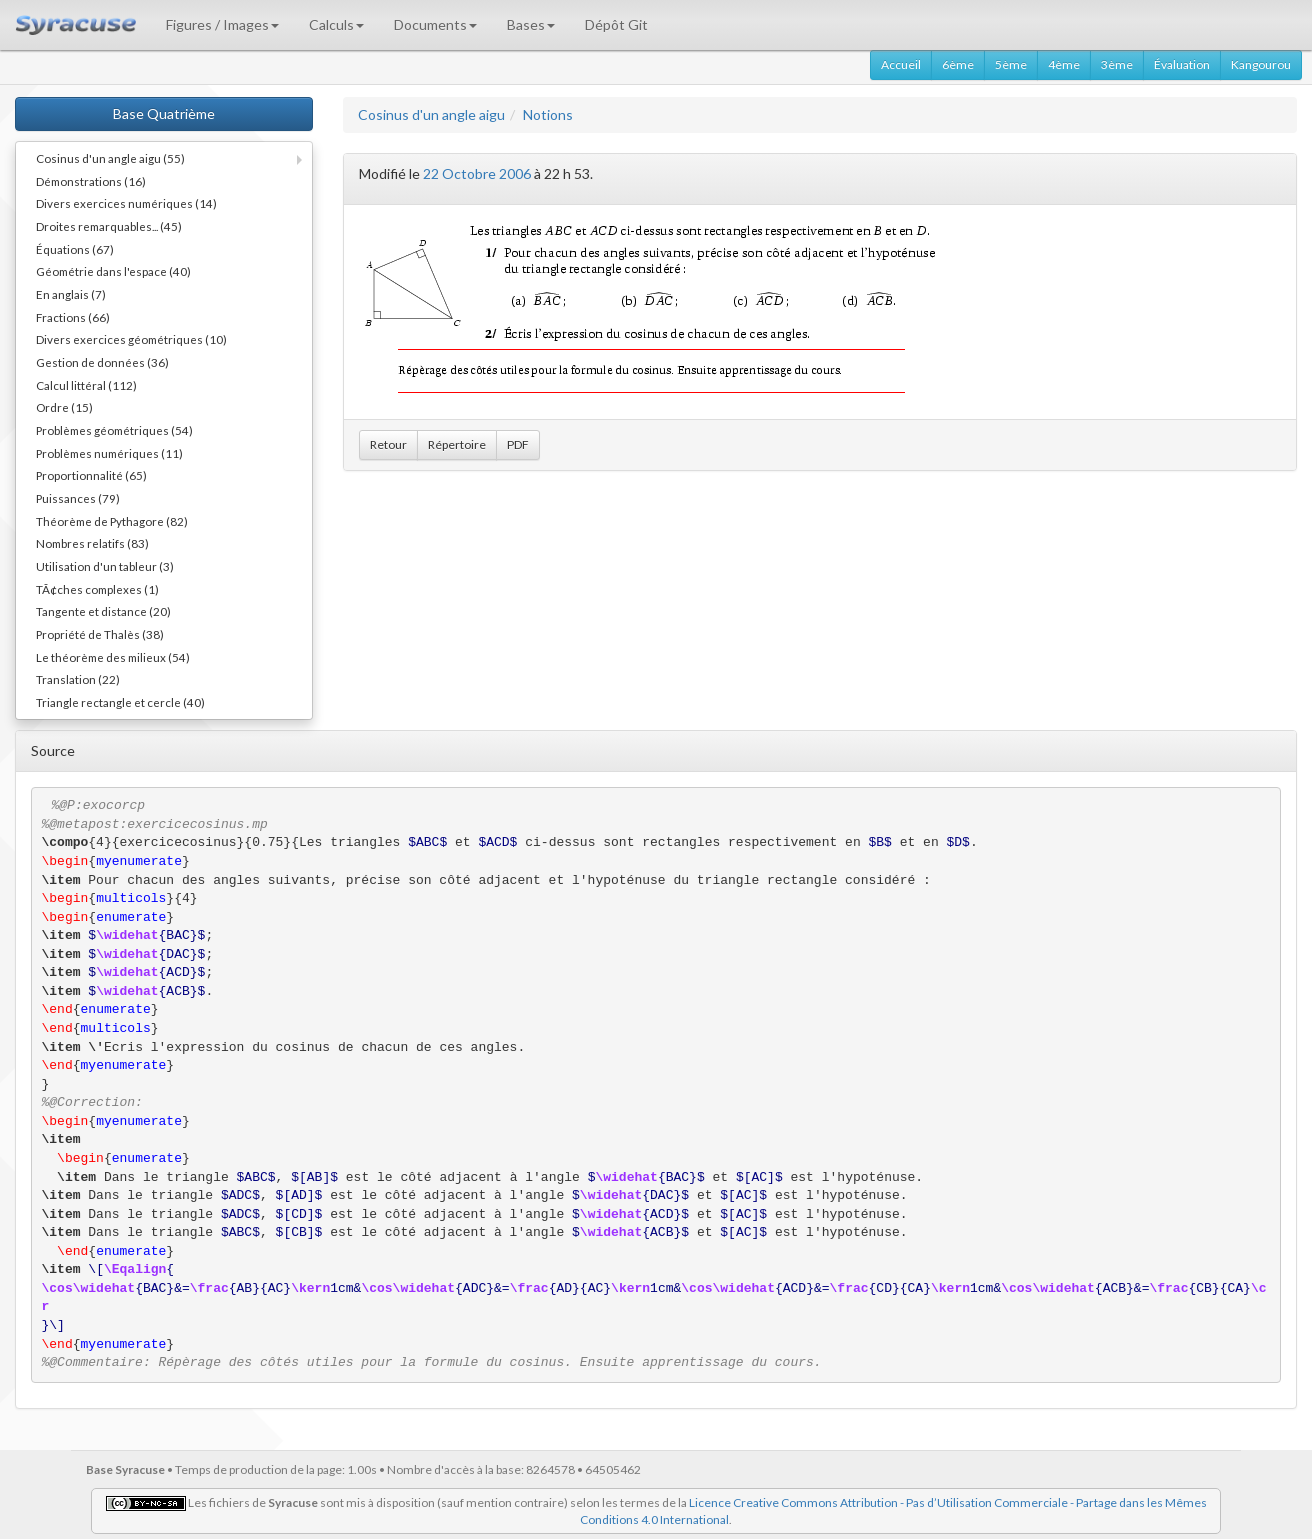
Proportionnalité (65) (91, 475)
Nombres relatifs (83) (92, 543)
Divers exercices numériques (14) (126, 203)
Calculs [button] (336, 24)
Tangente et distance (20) (103, 611)
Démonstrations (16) (91, 181)
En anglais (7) (71, 294)
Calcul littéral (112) (86, 385)
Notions (548, 114)
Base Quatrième (164, 113)
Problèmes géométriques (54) (114, 430)
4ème (1064, 64)
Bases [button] (531, 24)
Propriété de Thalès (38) (100, 634)
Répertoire (457, 444)
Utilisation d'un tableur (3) (105, 566)
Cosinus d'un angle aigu (431, 114)
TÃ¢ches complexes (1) (97, 589)
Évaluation (1182, 64)
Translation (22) (78, 679)
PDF (518, 444)
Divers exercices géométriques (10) (131, 339)
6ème (958, 64)
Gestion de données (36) (102, 362)
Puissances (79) (78, 498)
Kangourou (1261, 64)
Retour (388, 444)
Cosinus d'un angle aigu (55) (110, 158)
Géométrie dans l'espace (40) (113, 271)
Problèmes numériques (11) (109, 453)
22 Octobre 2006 (477, 173)
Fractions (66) (73, 317)
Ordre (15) (64, 407)
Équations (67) (75, 249)
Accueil (901, 64)
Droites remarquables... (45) (109, 226)
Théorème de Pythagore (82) (112, 521)
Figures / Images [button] (222, 24)
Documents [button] (435, 24)
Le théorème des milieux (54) (113, 657)
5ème (1011, 64)
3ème (1117, 64)
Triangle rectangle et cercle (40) (120, 702)
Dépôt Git (616, 24)
